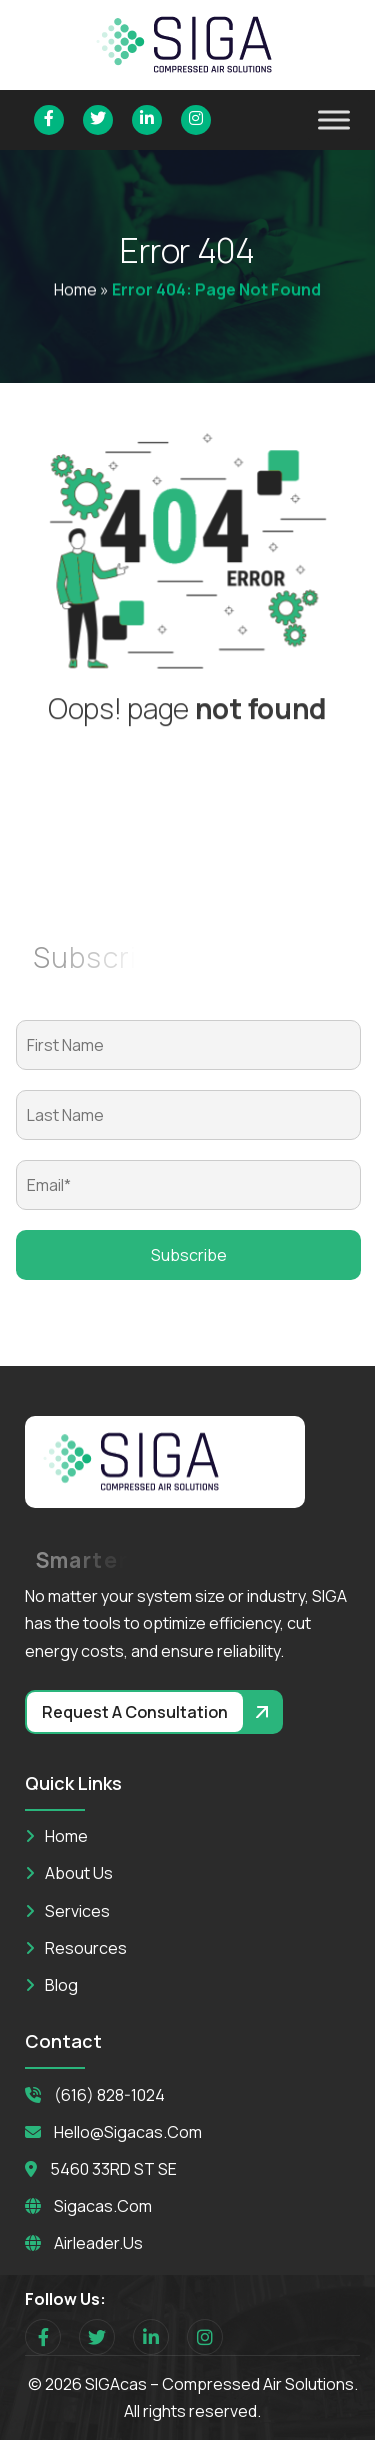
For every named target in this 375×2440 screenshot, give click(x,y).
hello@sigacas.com (128, 2132)
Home (75, 291)
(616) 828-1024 (109, 2095)
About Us (79, 1873)
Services (77, 1911)
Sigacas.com (103, 2206)
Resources (86, 1948)
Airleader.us (98, 2243)
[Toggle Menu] (334, 119)
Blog (61, 1985)
